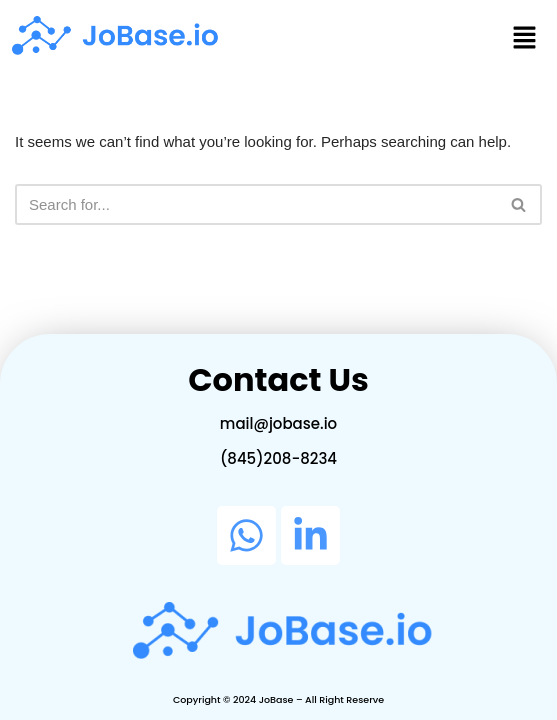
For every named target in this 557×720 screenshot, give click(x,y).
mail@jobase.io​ (278, 423)
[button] (525, 39)
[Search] (256, 204)
